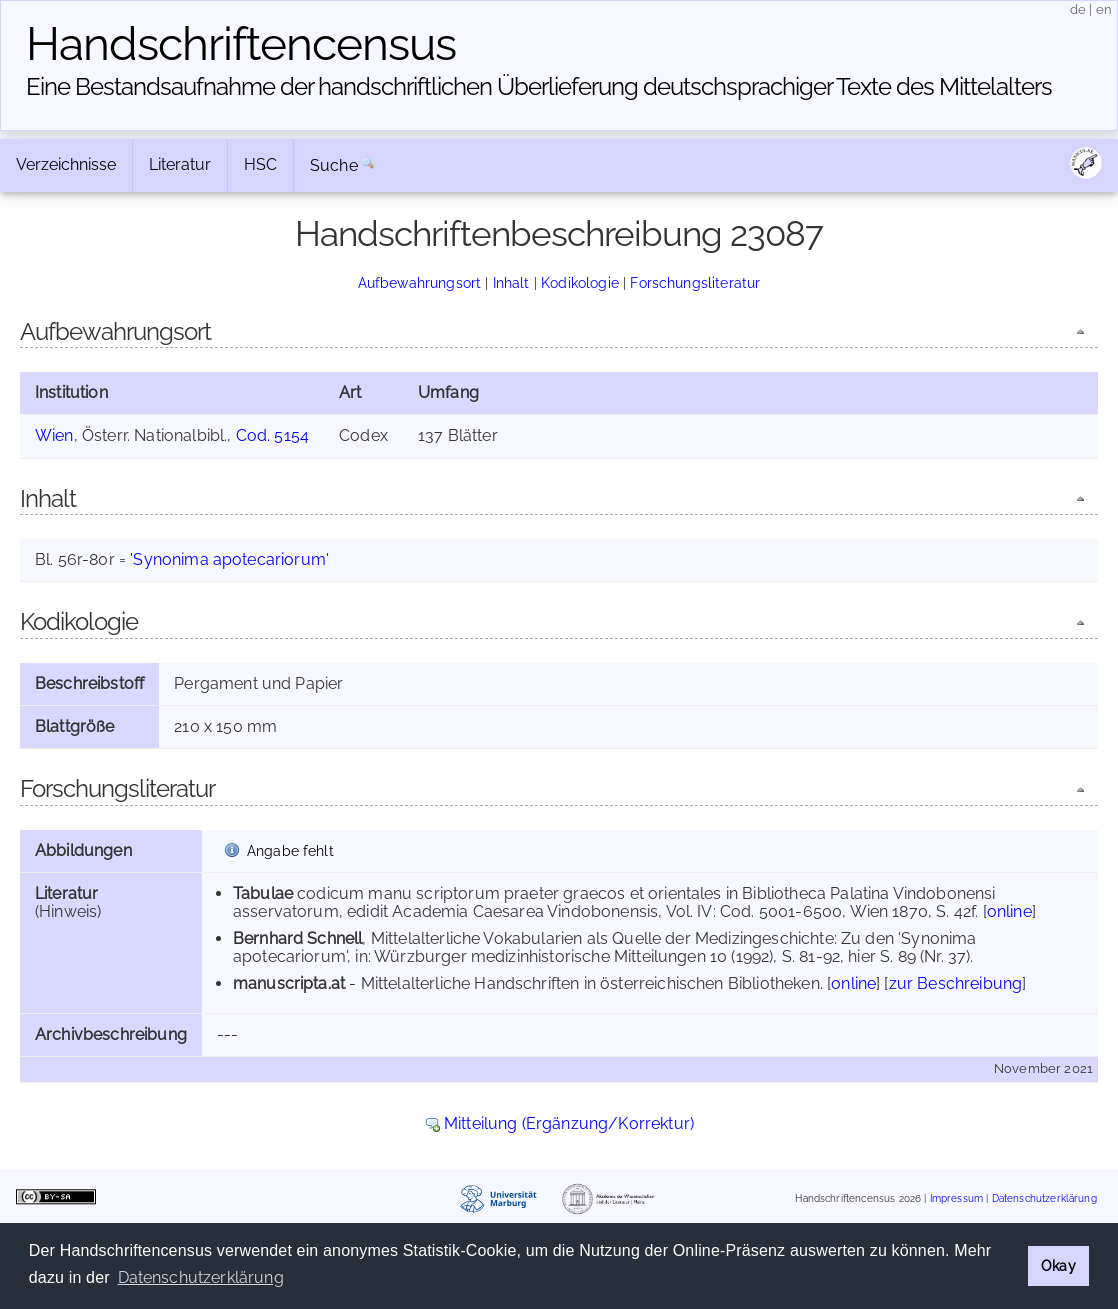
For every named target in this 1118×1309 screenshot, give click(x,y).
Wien (54, 435)
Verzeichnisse (66, 164)
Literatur (180, 164)
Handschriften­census (241, 44)
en (1104, 9)
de (1078, 9)
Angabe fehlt (290, 850)
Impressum (956, 1199)
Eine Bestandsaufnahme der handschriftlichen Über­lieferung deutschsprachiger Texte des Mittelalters (539, 86)
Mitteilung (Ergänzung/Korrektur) (569, 1123)
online (1009, 911)
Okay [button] (1058, 1265)
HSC (260, 164)
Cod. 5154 (272, 435)
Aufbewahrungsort (420, 282)
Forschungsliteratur (695, 282)
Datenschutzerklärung (1044, 1199)
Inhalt (511, 282)
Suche (334, 165)
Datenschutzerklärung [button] (201, 1277)
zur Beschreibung (956, 983)
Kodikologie (580, 282)
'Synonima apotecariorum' (229, 559)
